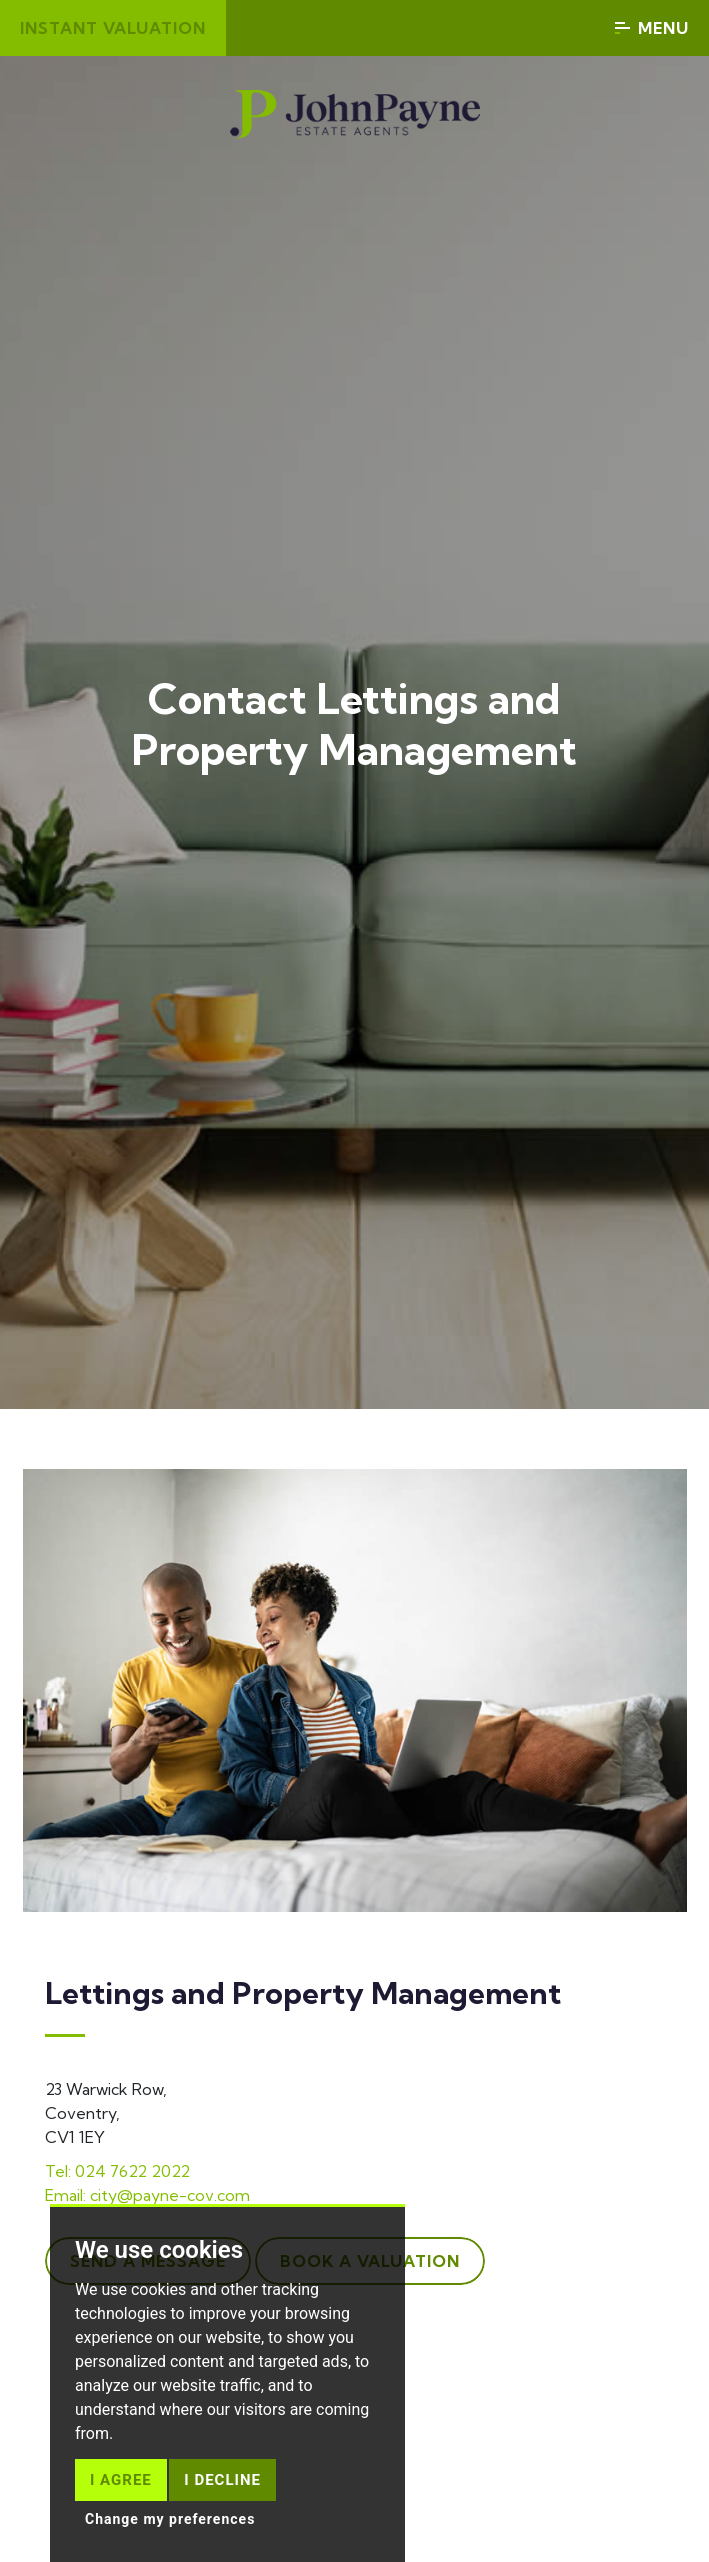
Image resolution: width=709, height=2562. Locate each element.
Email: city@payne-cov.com (147, 2195)
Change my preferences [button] (170, 2519)
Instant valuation (113, 28)
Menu (652, 28)
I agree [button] (121, 2480)
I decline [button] (222, 2480)
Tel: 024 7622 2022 (117, 2171)
